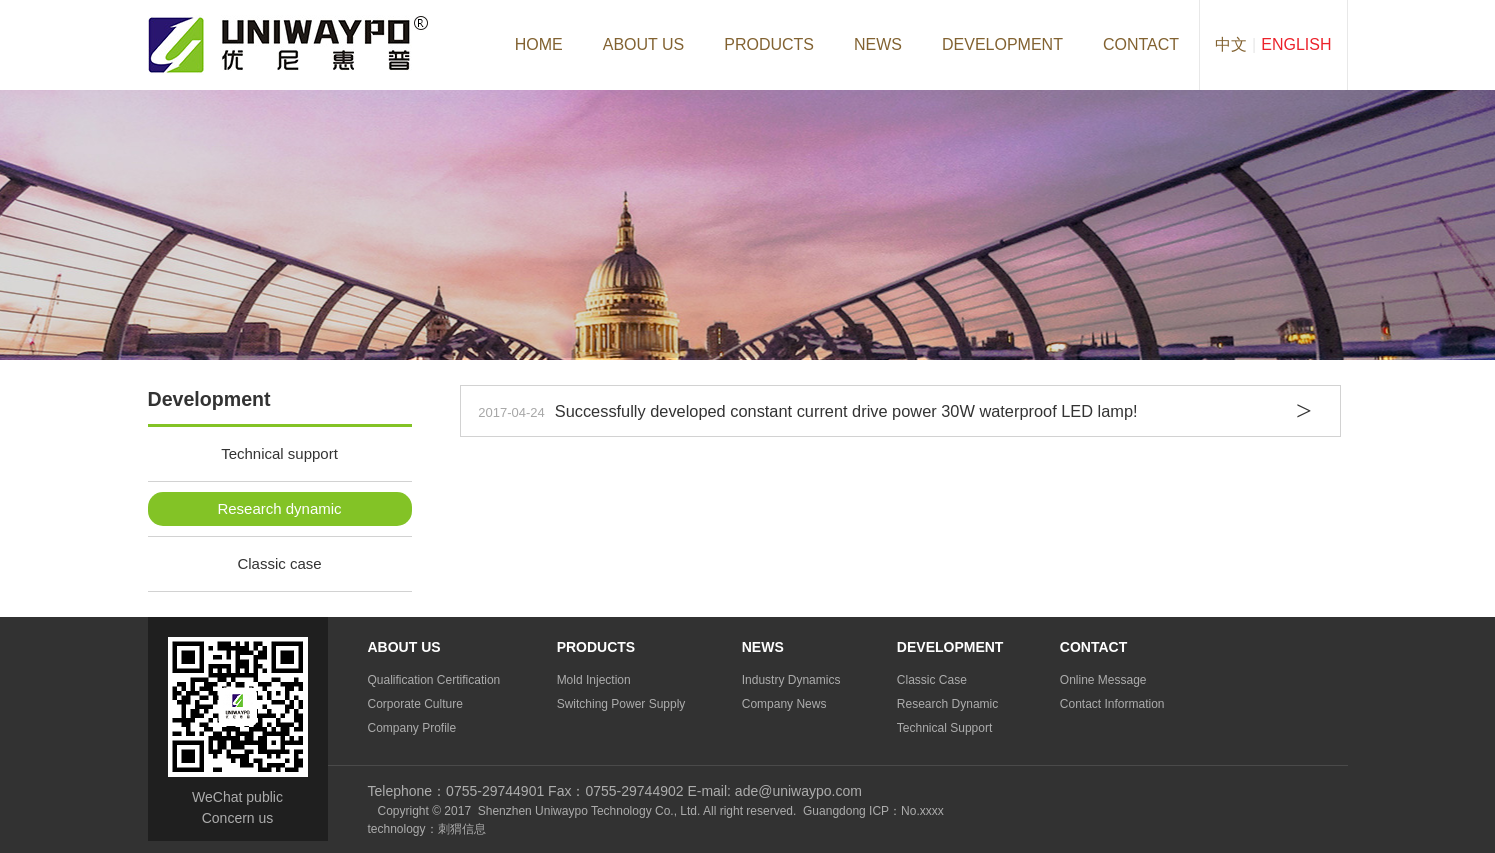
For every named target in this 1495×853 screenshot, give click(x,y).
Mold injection (594, 680)
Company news (784, 704)
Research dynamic (279, 508)
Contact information (1112, 704)
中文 (1231, 44)
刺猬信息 (462, 829)
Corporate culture (415, 704)
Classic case (279, 563)
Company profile (412, 728)
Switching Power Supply (621, 704)
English (1296, 44)
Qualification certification (434, 680)
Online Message (1103, 680)
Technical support (279, 453)
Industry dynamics (791, 680)
